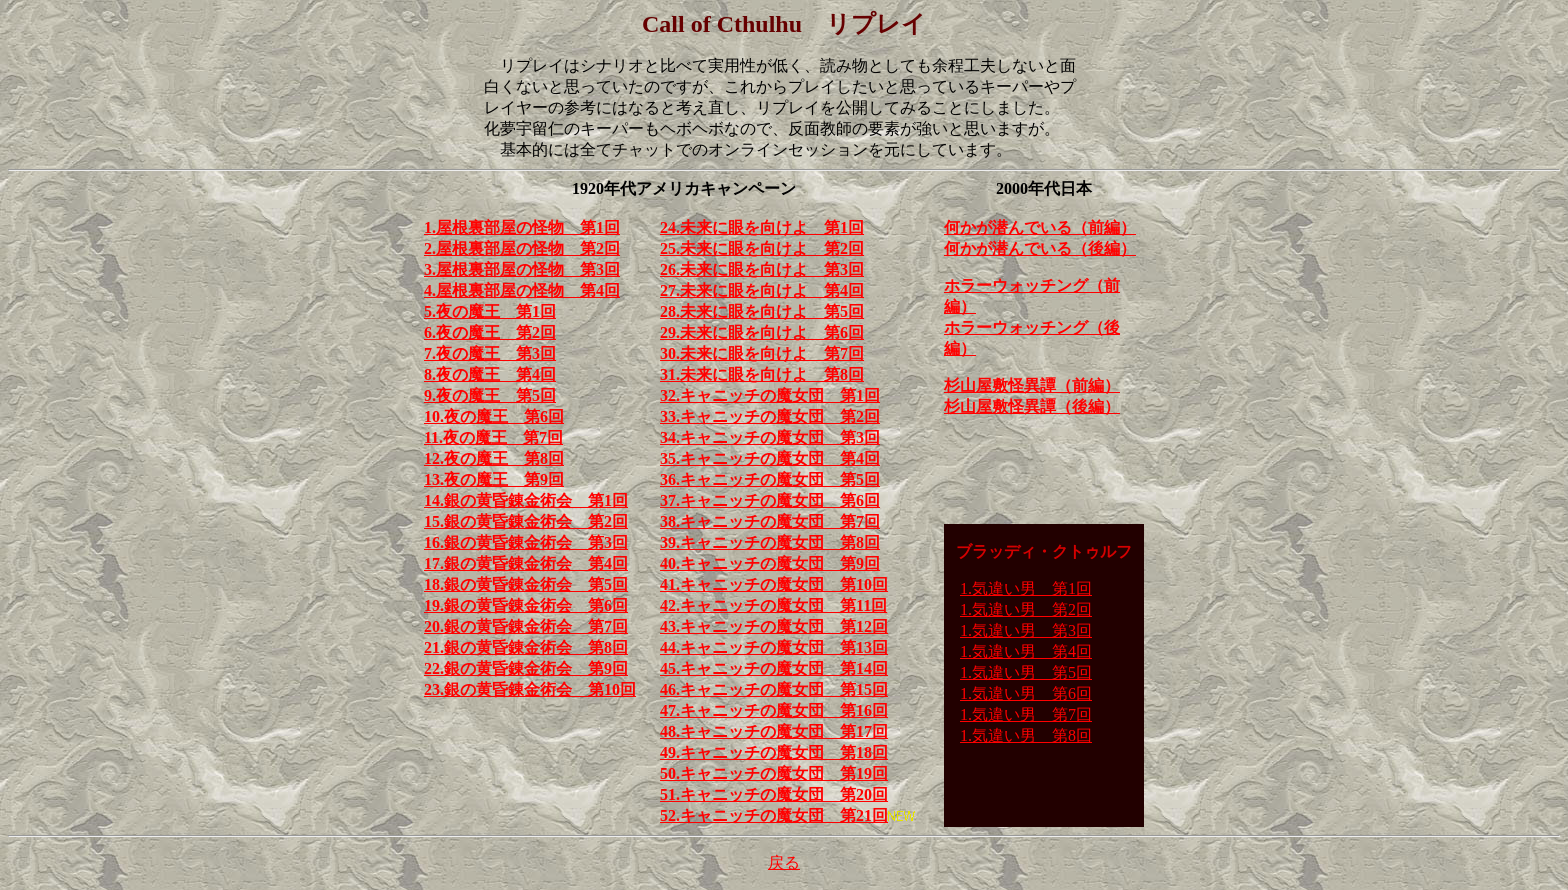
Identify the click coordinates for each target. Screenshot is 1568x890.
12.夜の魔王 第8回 (494, 458)
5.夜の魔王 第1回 (490, 311)
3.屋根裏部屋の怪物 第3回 (522, 269)
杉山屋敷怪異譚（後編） (1032, 406)
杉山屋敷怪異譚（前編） (1032, 385)
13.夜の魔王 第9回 (494, 479)
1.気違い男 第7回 (1026, 714)
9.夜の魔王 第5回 (490, 395)
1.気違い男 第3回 (1026, 630)
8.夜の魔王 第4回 (490, 374)
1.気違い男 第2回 (1026, 609)
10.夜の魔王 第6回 (494, 416)
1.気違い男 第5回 (1026, 672)
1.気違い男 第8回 (1026, 735)
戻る (784, 862)
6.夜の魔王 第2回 (490, 332)
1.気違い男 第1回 (1026, 588)
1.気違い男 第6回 (1026, 693)
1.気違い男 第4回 (1026, 651)
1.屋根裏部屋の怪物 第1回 (522, 227)
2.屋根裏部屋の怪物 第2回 (522, 248)
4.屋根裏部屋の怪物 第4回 (522, 290)
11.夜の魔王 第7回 (493, 437)
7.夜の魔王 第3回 (490, 353)
